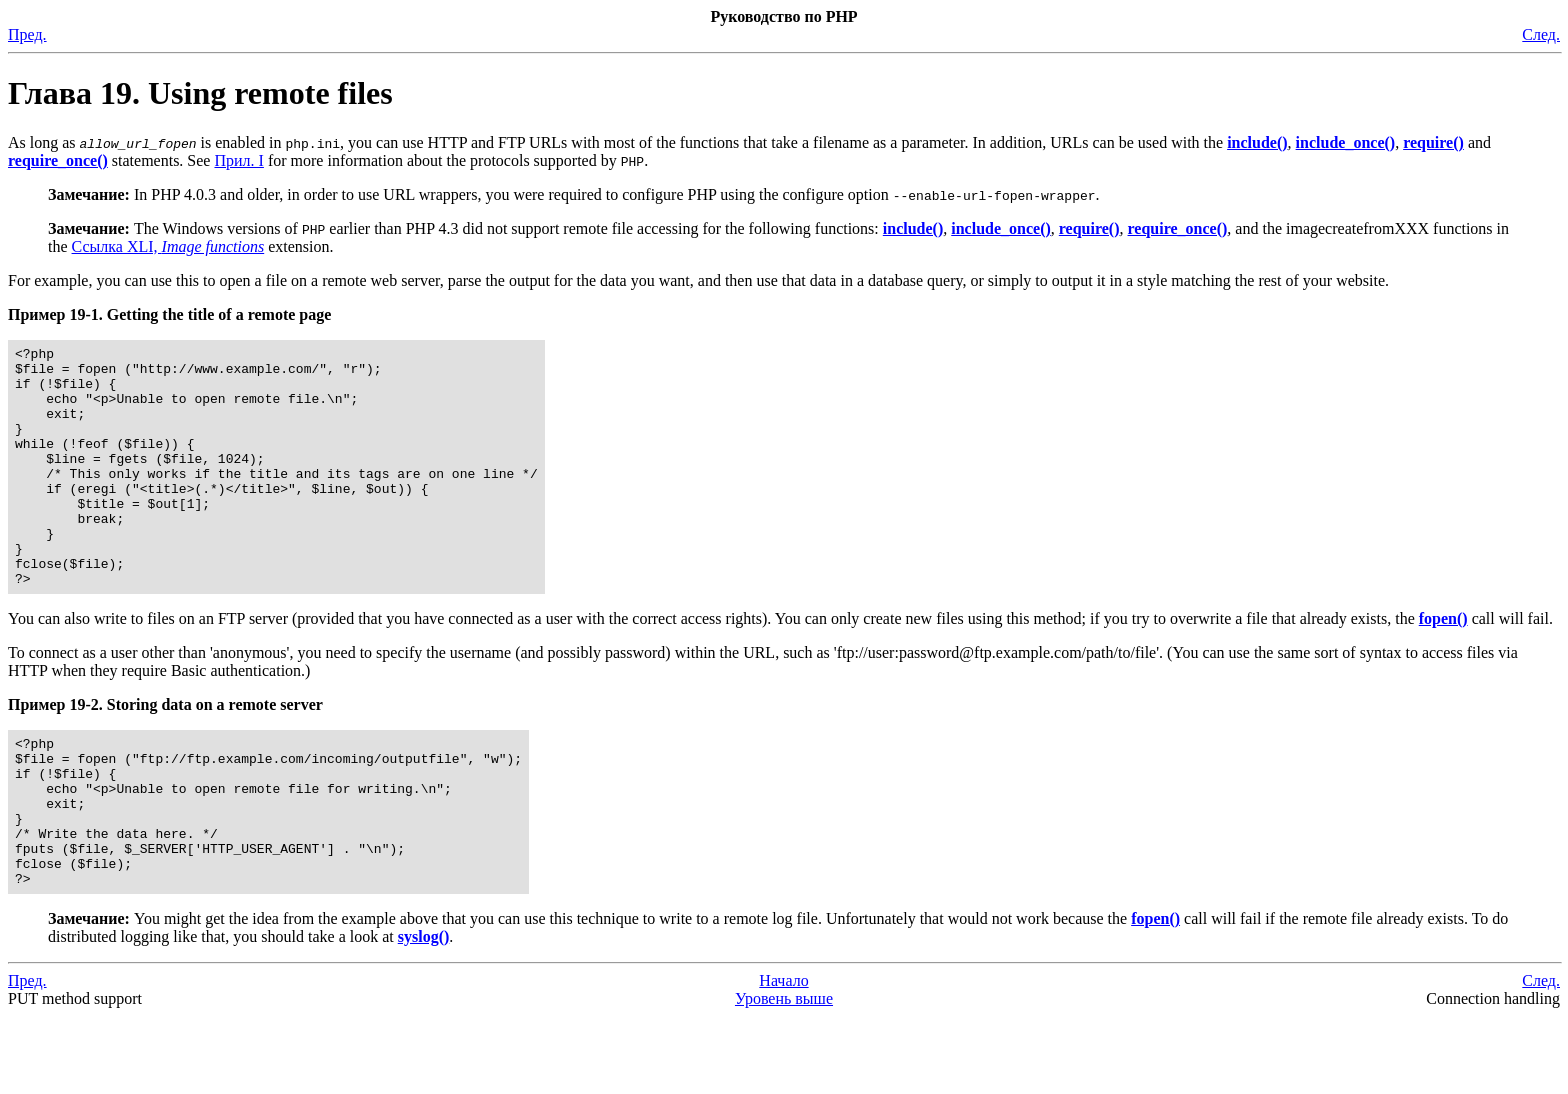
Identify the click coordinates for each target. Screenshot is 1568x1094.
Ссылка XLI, (168, 246)
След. (1541, 34)
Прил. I (238, 160)
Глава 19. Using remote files (200, 93)
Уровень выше (784, 1076)
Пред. (27, 34)
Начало (783, 1058)
